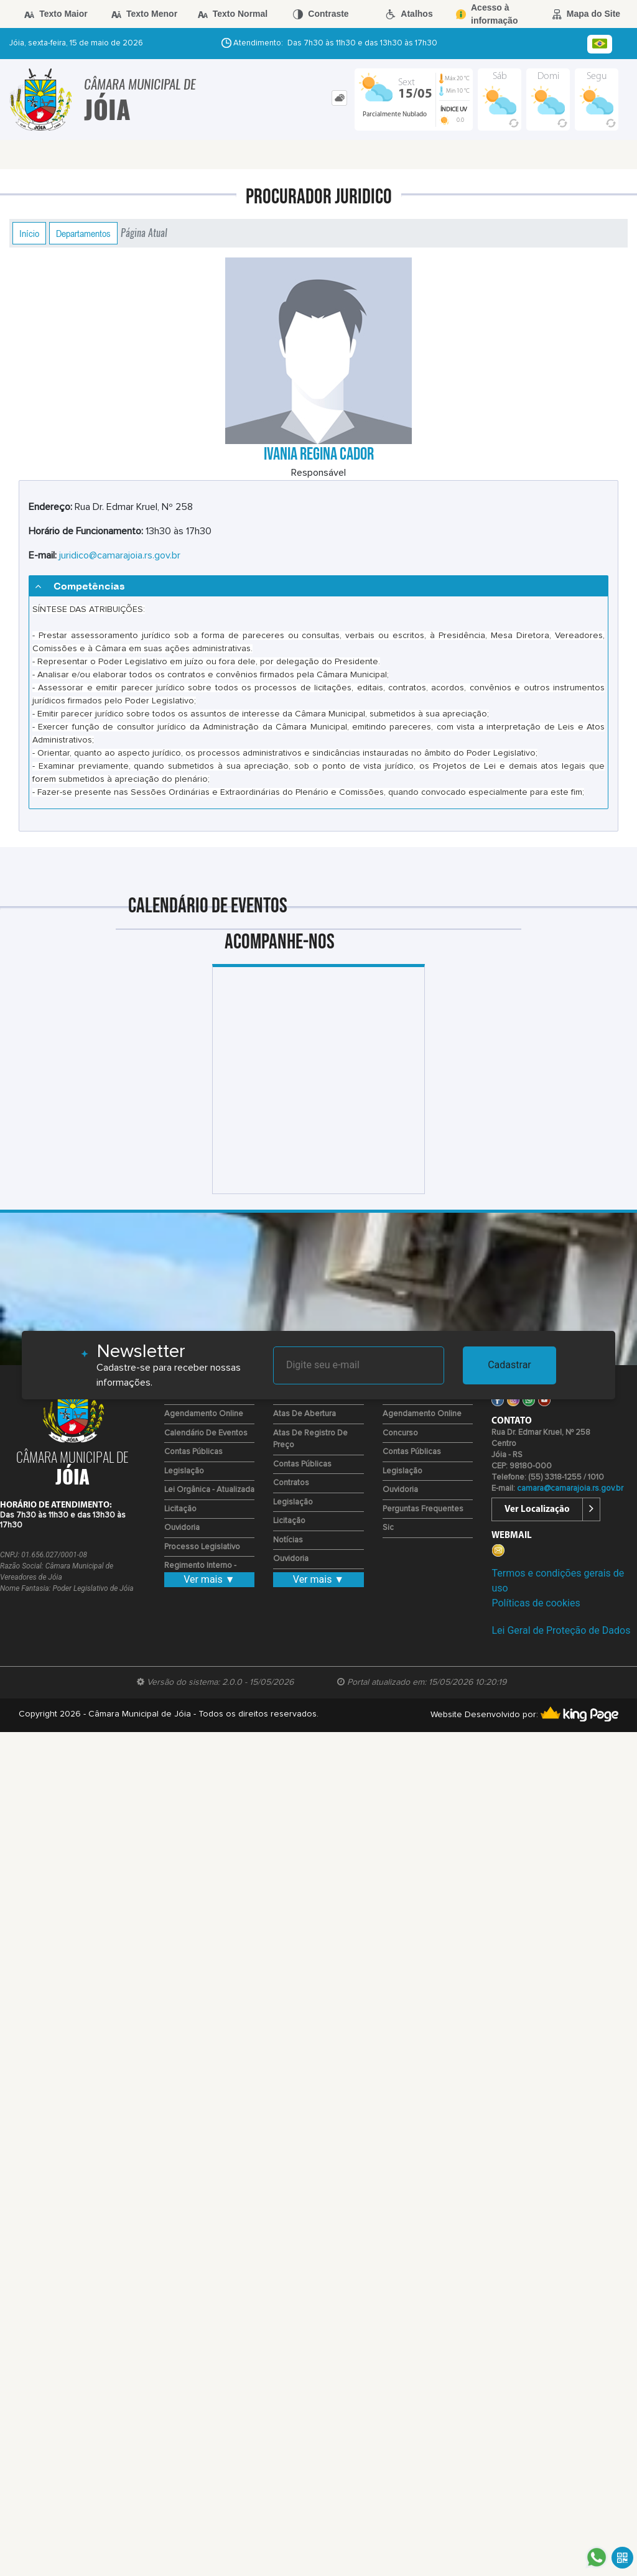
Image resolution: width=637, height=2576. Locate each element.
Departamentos (83, 233)
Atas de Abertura (304, 1414)
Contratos (291, 1483)
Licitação (180, 1509)
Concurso (400, 1433)
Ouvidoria (182, 1528)
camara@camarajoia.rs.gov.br (570, 1489)
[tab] (339, 98)
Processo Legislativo (202, 1547)
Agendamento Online (203, 1414)
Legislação (184, 1471)
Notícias (288, 1540)
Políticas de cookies (535, 1603)
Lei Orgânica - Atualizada (209, 1490)
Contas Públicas (193, 1452)
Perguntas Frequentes (423, 1509)
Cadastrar (509, 1365)
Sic (388, 1528)
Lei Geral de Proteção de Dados (560, 1630)
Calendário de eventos (206, 1433)
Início (29, 233)
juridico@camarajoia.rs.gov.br (119, 555)
